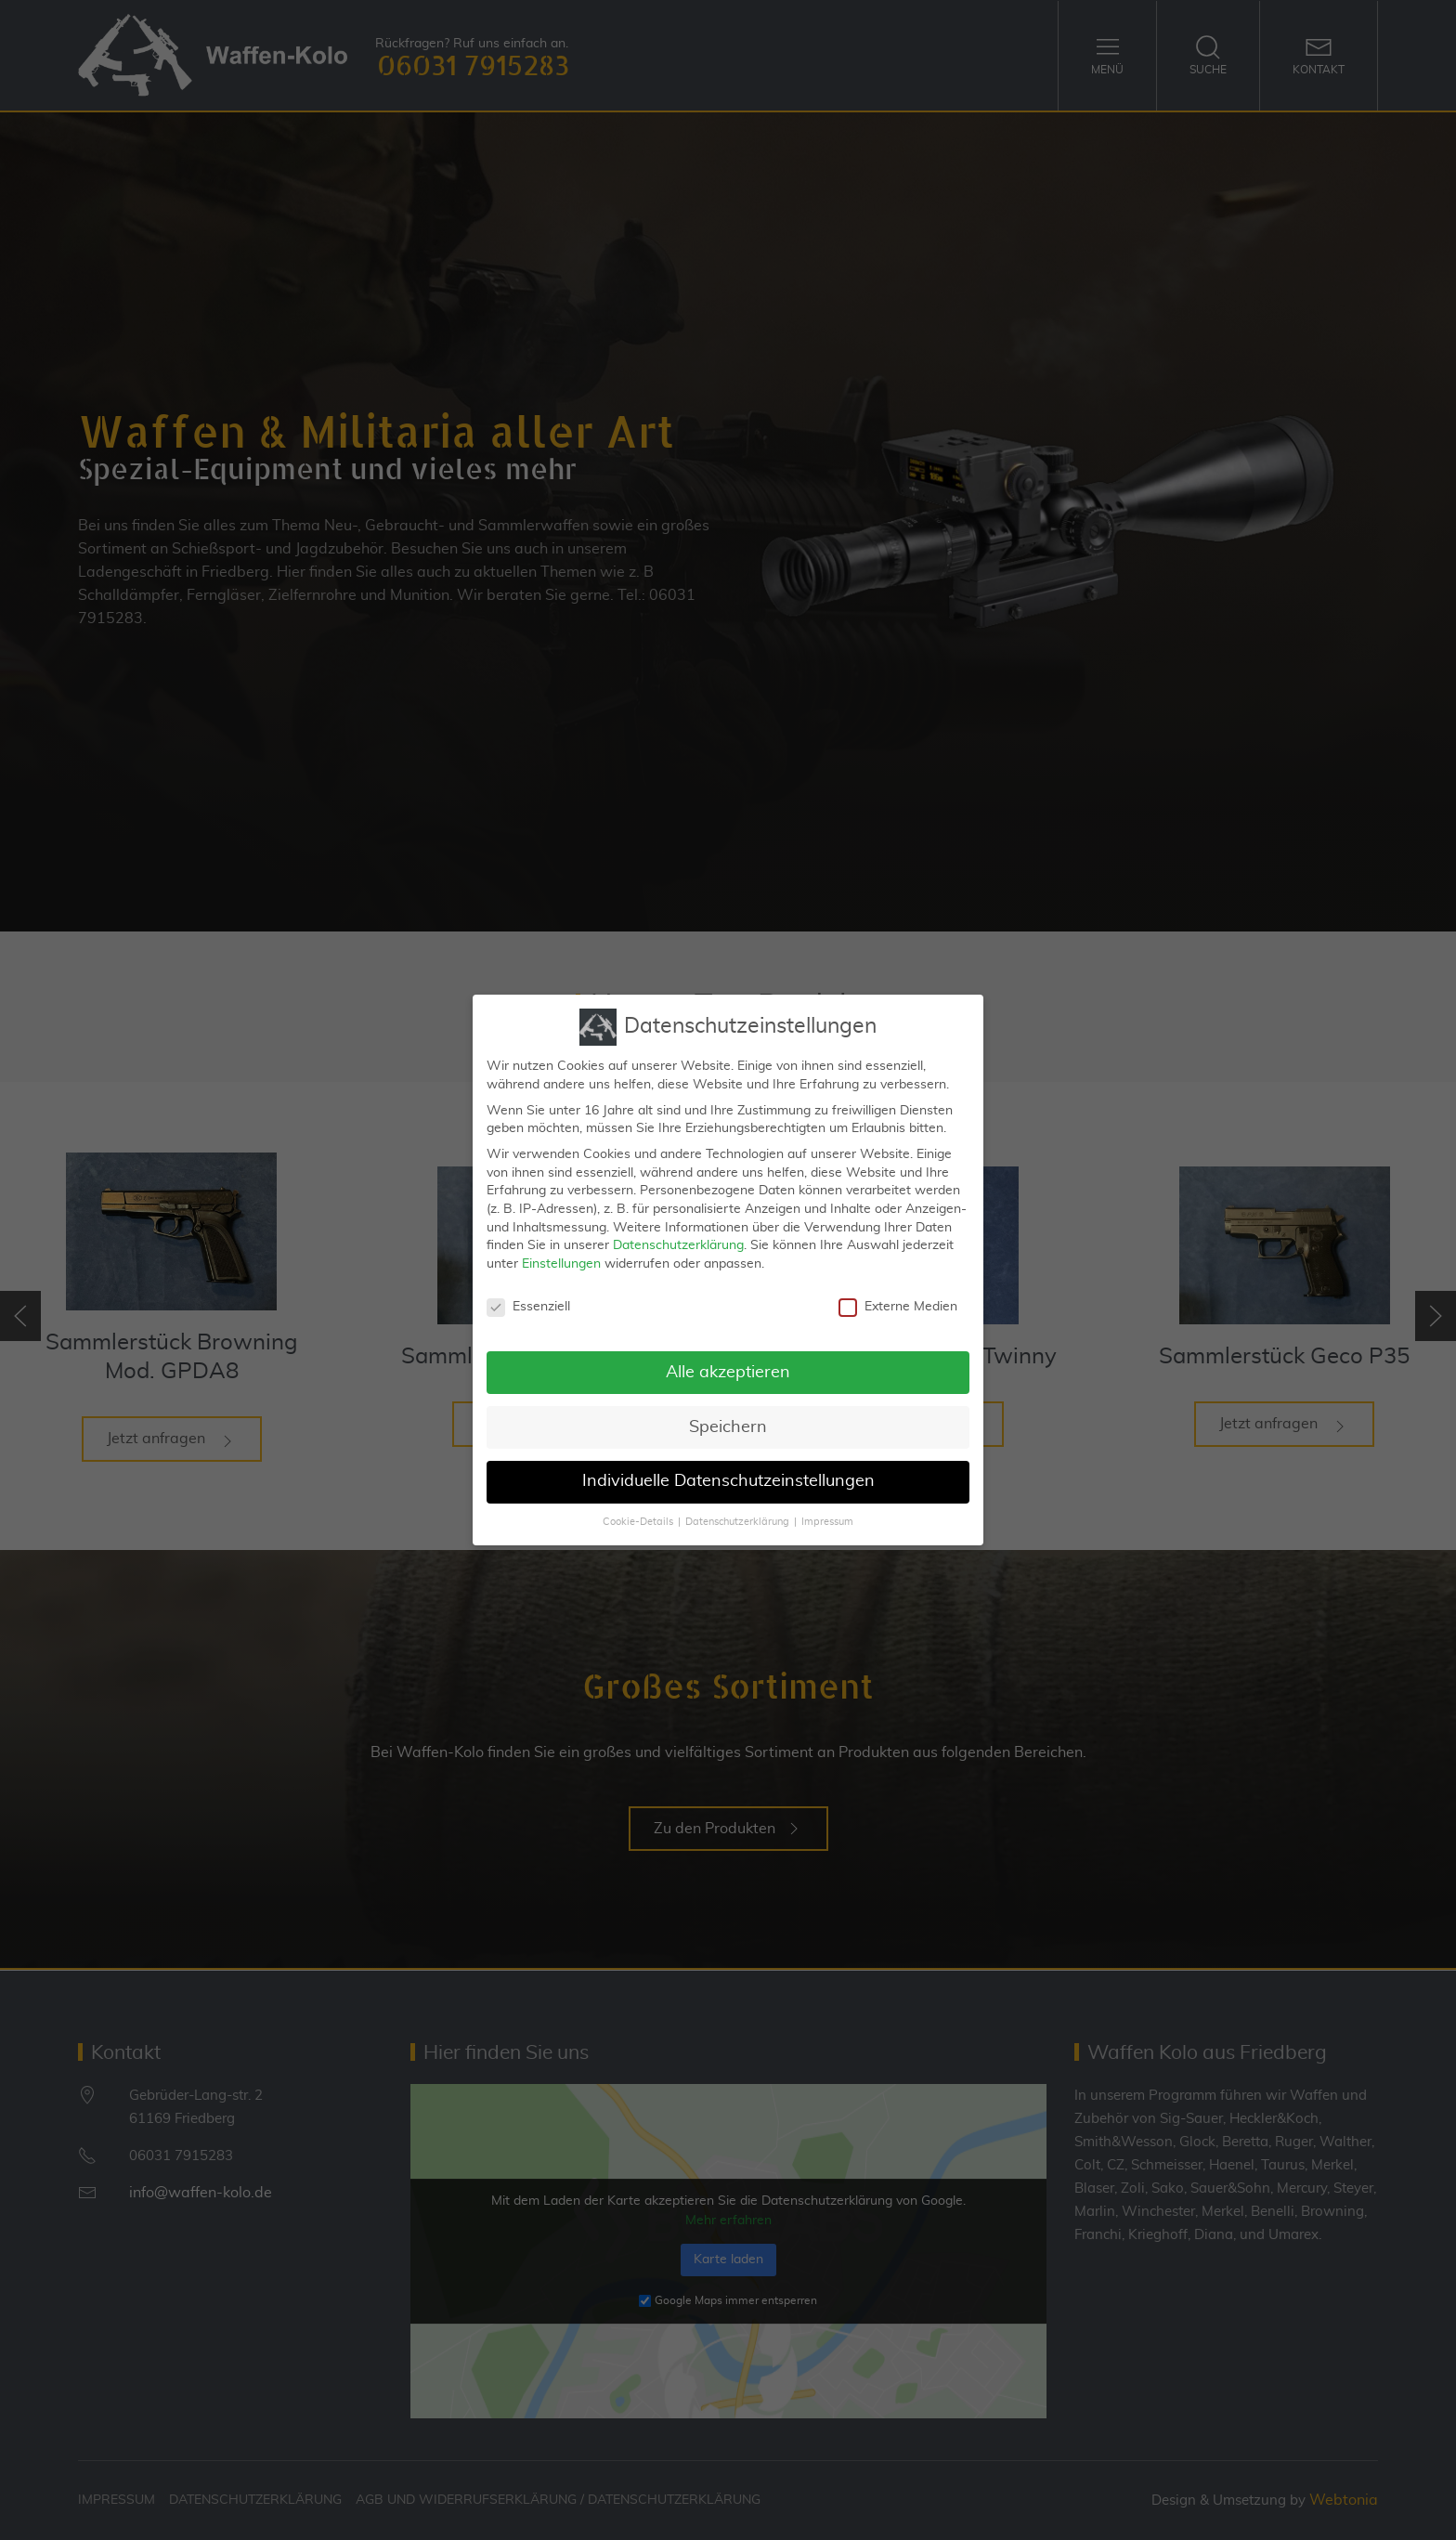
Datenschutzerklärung (678, 1239)
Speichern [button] (728, 1421)
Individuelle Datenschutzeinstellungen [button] (728, 1475)
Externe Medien (897, 1301)
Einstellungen (561, 1258)
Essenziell (528, 1301)
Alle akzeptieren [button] (728, 1366)
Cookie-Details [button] (638, 1516)
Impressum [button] (827, 1516)
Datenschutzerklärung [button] (737, 1516)
